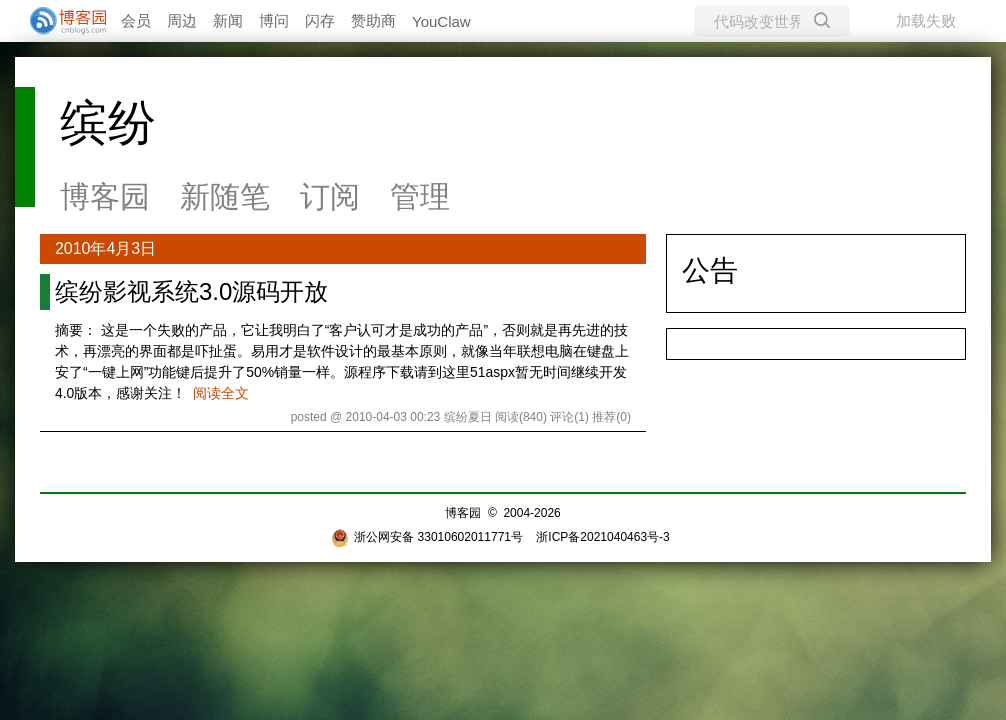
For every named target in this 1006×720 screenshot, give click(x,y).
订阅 (330, 196)
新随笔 (225, 196)
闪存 (320, 20)
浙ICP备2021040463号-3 (602, 537)
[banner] (60, 21)
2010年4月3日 (105, 248)
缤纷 (108, 122)
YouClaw (441, 21)
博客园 (105, 196)
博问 (274, 20)
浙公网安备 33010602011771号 (427, 537)
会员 (136, 20)
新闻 (228, 20)
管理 (420, 196)
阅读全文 (221, 393)
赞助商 (373, 20)
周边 (182, 20)
